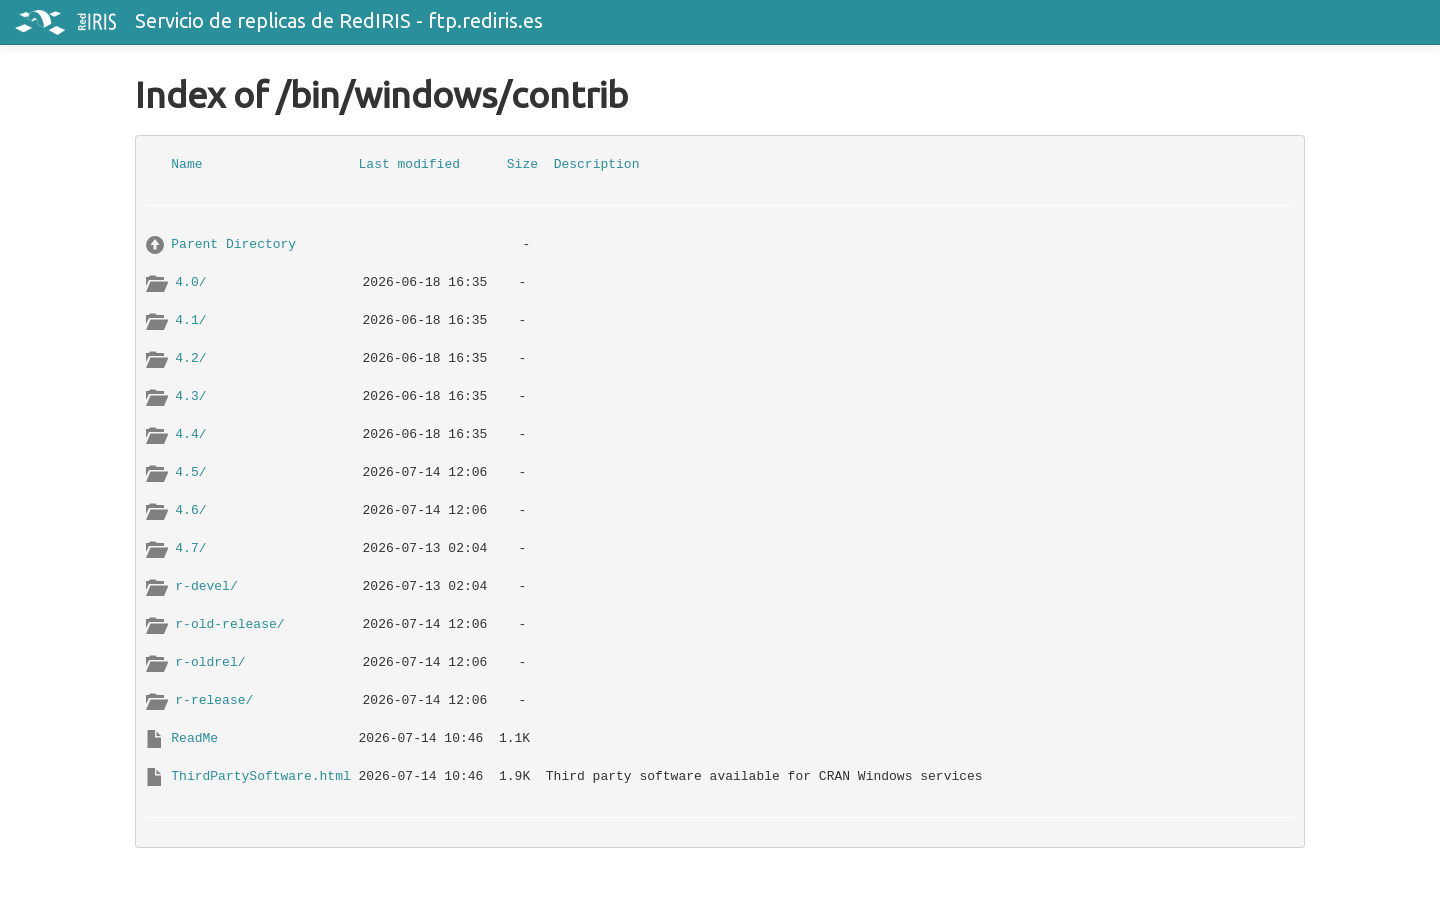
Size (522, 164)
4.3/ (190, 396)
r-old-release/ (229, 624)
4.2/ (190, 358)
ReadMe (194, 738)
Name (186, 164)
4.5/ (190, 472)
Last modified (409, 164)
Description (597, 164)
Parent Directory (233, 244)
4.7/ (190, 548)
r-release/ (214, 700)
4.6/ (190, 510)
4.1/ (190, 320)
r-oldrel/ (210, 662)
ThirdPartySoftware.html (260, 776)
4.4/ (190, 434)
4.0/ (190, 282)
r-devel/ (206, 586)
